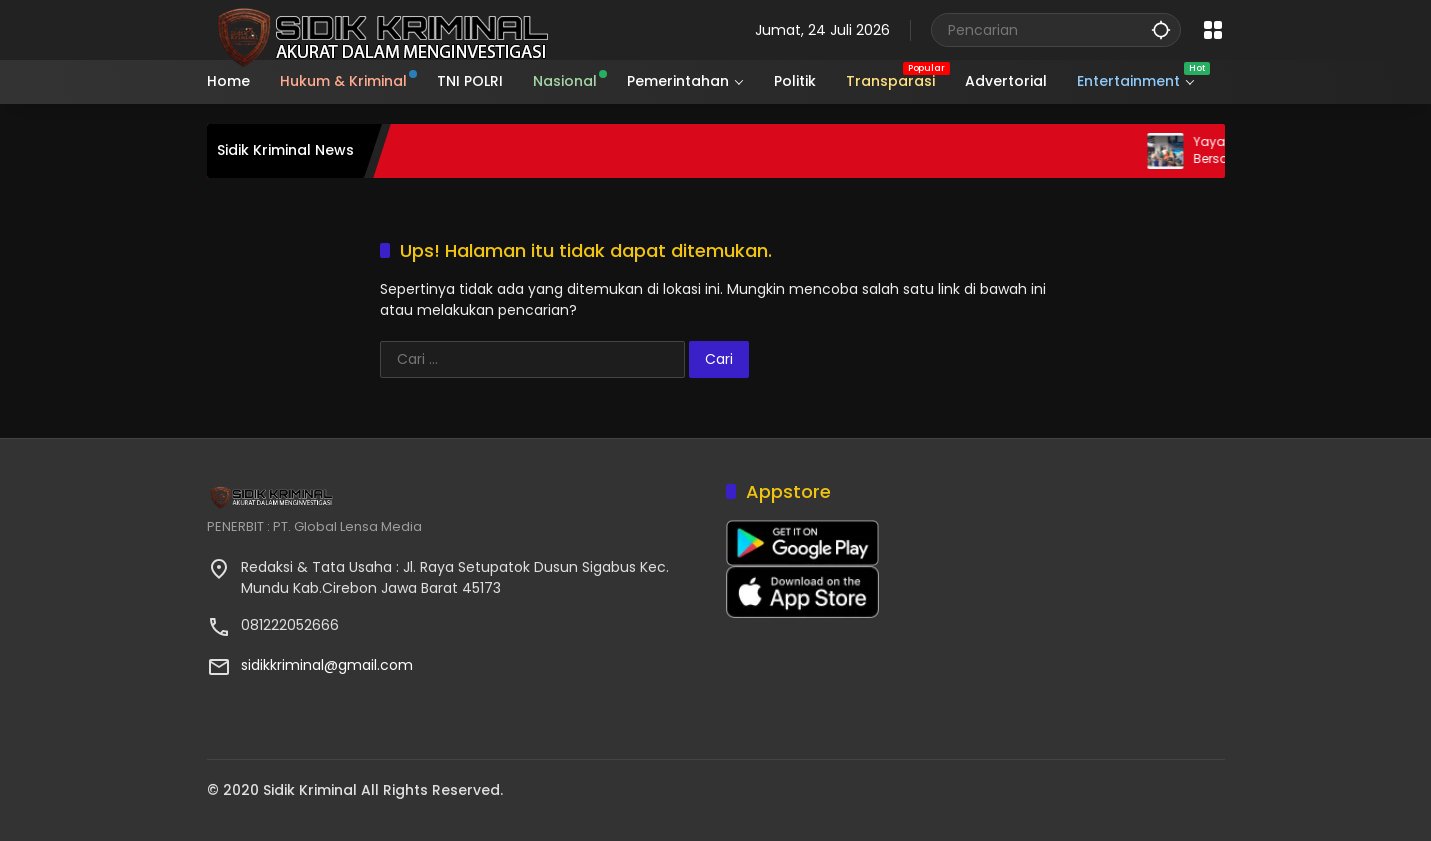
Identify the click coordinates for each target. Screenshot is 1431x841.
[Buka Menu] (1213, 30)
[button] (1161, 29)
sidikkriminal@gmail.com (327, 665)
